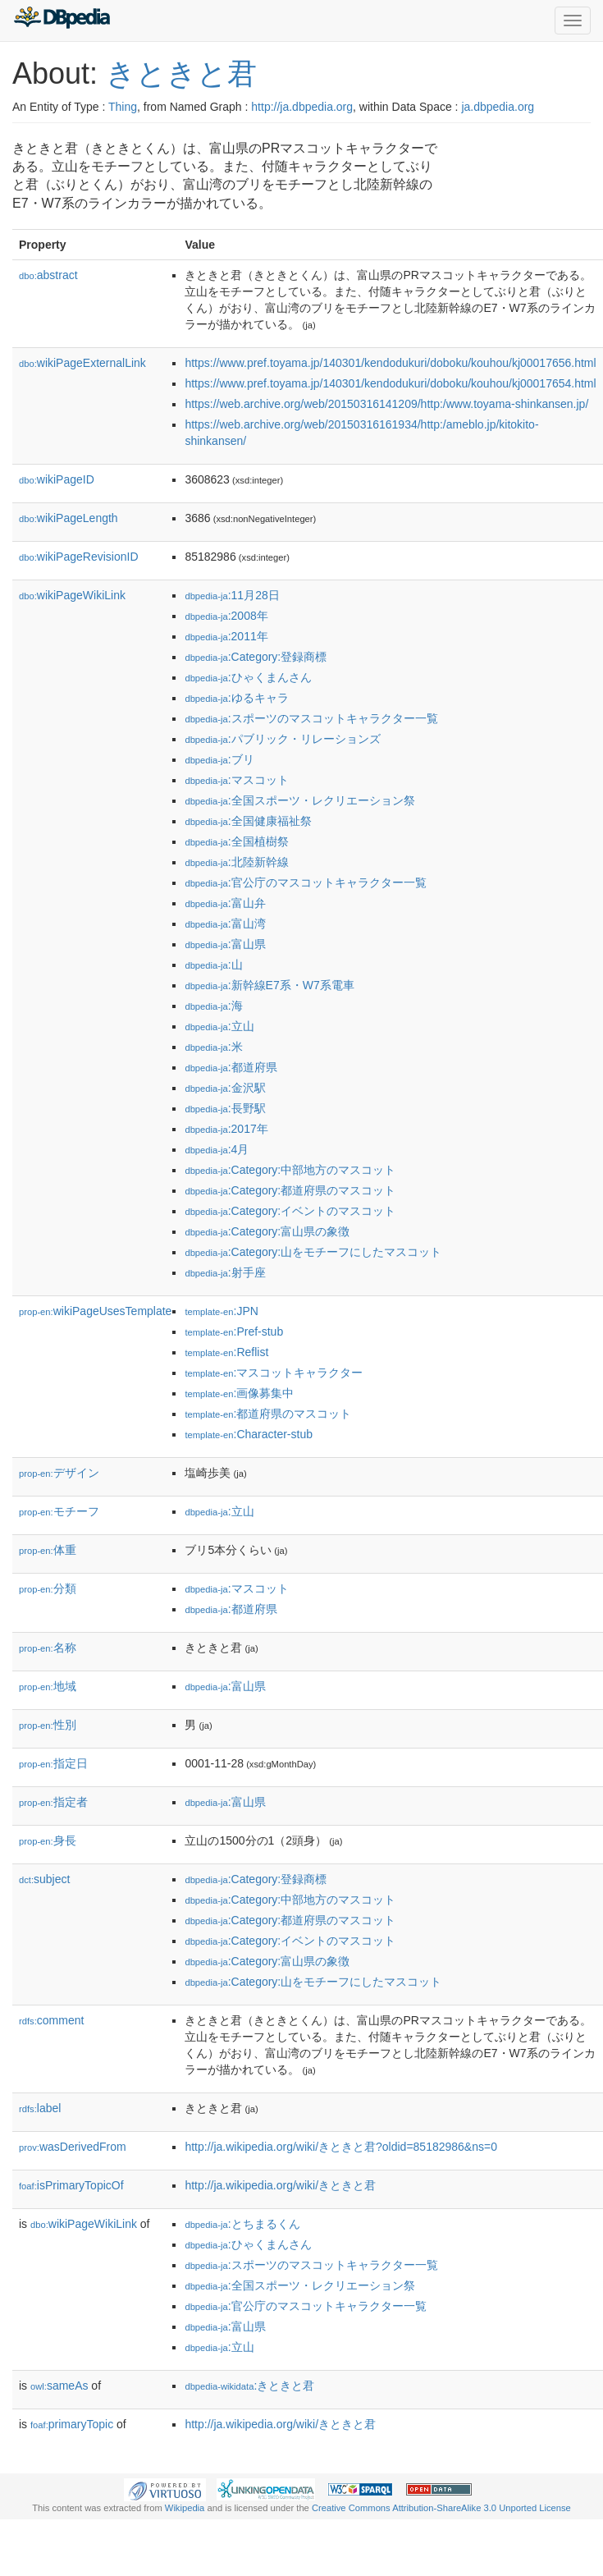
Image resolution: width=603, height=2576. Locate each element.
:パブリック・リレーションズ (282, 738)
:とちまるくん (242, 2223)
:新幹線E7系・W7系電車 (269, 985)
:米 (213, 1046)
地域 (47, 1686)
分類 (47, 1588)
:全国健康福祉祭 (248, 820)
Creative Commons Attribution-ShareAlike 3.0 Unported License (441, 2508)
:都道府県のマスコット (268, 1413)
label (40, 2108)
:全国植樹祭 (236, 841)
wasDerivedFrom (72, 2146)
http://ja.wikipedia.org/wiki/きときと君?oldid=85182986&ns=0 (341, 2146)
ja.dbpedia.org (497, 106)
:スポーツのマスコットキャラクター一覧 (311, 718)
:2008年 (226, 615)
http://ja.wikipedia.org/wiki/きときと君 (280, 2185)
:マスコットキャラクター (274, 1372)
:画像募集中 (239, 1393)
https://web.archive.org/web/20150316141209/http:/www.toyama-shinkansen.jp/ (386, 403)
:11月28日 (232, 595)
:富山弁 (225, 903)
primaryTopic (71, 2424)
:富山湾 (225, 923)
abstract (48, 275)
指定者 (53, 1801)
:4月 (217, 1149)
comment (51, 2020)
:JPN (221, 1311)
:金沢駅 (225, 1087)
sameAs (59, 2385)
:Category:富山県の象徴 (267, 1231)
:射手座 (225, 1272)
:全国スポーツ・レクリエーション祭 (299, 800)
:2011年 (226, 636)
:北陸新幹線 (236, 862)
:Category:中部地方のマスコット (290, 1169)
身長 (47, 1840)
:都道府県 (230, 1067)
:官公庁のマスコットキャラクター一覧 (305, 882)
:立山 (219, 1026)
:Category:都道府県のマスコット (290, 1190)
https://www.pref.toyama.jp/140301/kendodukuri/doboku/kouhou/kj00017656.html (390, 362)
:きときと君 (249, 2385)
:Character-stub (249, 1434)
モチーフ (59, 1511)
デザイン (59, 1472)
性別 (47, 1724)
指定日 (53, 1763)
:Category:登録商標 (256, 656)
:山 (213, 964)
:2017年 (226, 1128)
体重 (47, 1549)
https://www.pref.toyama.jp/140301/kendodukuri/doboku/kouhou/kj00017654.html (390, 383)
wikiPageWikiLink (72, 595)
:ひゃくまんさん (248, 677)
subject (44, 1879)
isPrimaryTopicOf (71, 2185)
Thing (122, 106)
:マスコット (236, 779)
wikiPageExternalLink (82, 362)
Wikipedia (185, 2508)
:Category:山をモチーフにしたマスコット (313, 1251)
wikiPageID (56, 479)
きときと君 (181, 73)
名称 (47, 1647)
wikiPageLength (68, 518)
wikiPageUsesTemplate (95, 1311)
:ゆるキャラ (236, 697)
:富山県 (225, 944)
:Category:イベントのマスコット (290, 1210)
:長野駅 (225, 1108)
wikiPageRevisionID (79, 556)
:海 (213, 1005)
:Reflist (226, 1352)
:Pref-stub (234, 1331)
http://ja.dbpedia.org (302, 106)
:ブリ (219, 759)
